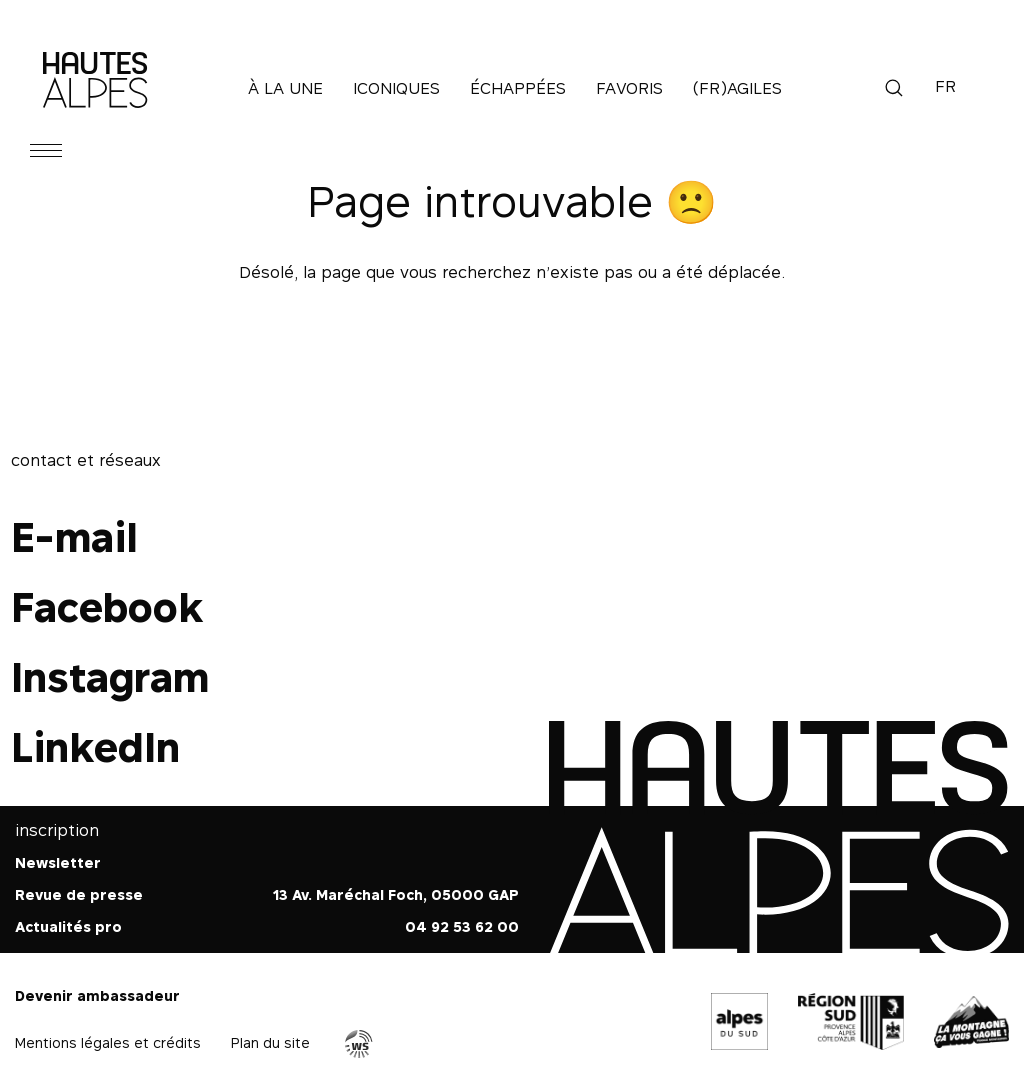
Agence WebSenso (359, 1044)
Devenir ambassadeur (97, 995)
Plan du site (270, 1042)
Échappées (518, 88)
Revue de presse (79, 894)
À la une (285, 88)
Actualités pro (68, 926)
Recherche (894, 88)
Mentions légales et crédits (108, 1042)
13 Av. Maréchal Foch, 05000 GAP (396, 894)
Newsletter (58, 862)
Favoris (629, 88)
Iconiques (396, 88)
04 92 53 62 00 (462, 926)
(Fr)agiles (737, 88)
